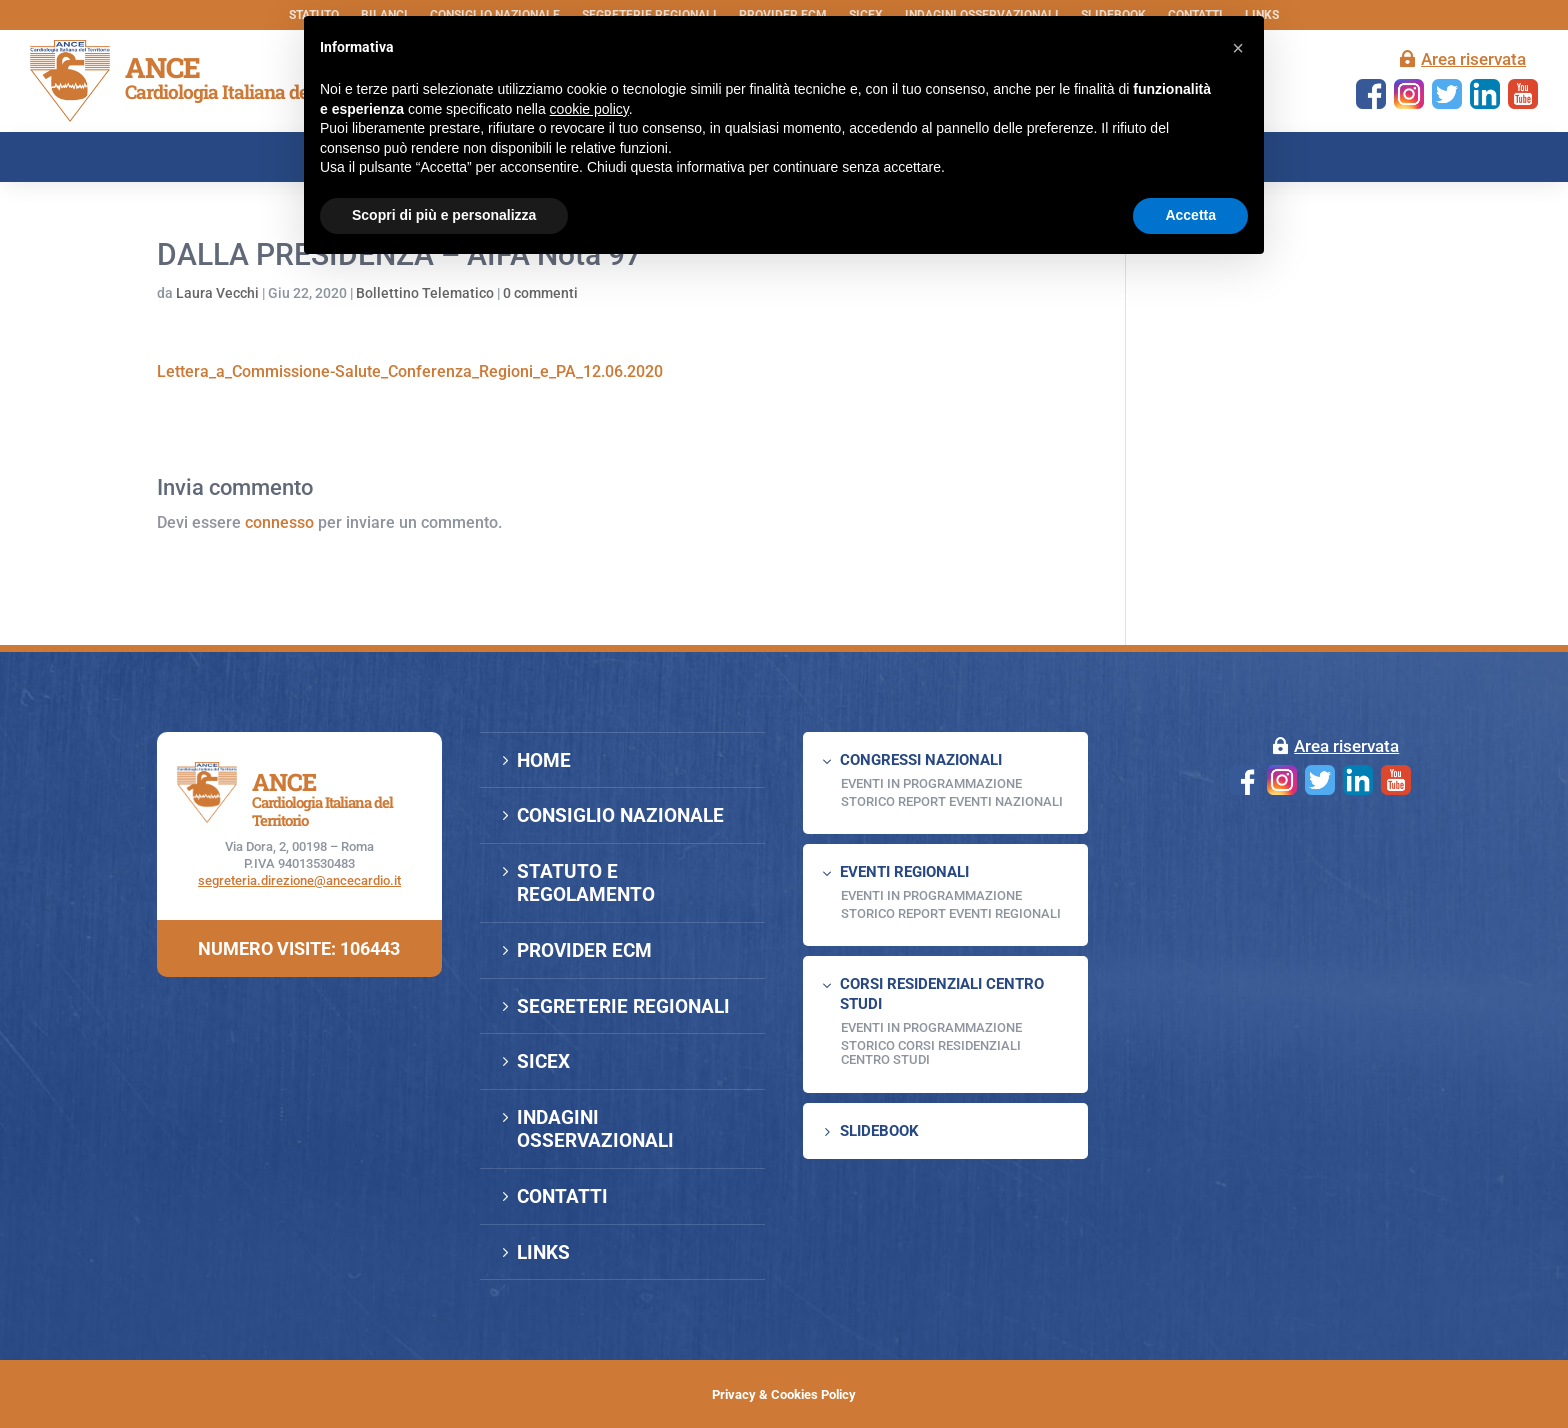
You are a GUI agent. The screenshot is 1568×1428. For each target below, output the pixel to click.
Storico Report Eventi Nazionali (952, 801)
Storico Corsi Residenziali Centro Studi (931, 1052)
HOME (544, 760)
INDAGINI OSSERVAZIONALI (595, 1129)
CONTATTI (562, 1196)
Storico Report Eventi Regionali (951, 913)
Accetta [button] (1190, 215)
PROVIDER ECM (584, 950)
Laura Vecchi (217, 293)
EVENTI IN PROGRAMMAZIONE (931, 783)
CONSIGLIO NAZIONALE (620, 815)
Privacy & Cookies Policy (784, 1394)
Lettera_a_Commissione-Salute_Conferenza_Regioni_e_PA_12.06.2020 (410, 371)
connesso (279, 522)
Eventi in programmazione (931, 1027)
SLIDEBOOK (879, 1131)
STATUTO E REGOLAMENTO (586, 883)
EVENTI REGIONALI (904, 872)
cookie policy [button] (589, 109)
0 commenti (540, 293)
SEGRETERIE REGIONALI (623, 1006)
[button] (1238, 48)
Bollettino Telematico (425, 293)
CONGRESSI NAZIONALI (921, 760)
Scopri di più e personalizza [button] (444, 215)
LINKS (543, 1252)
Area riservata (1473, 59)
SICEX (543, 1061)
